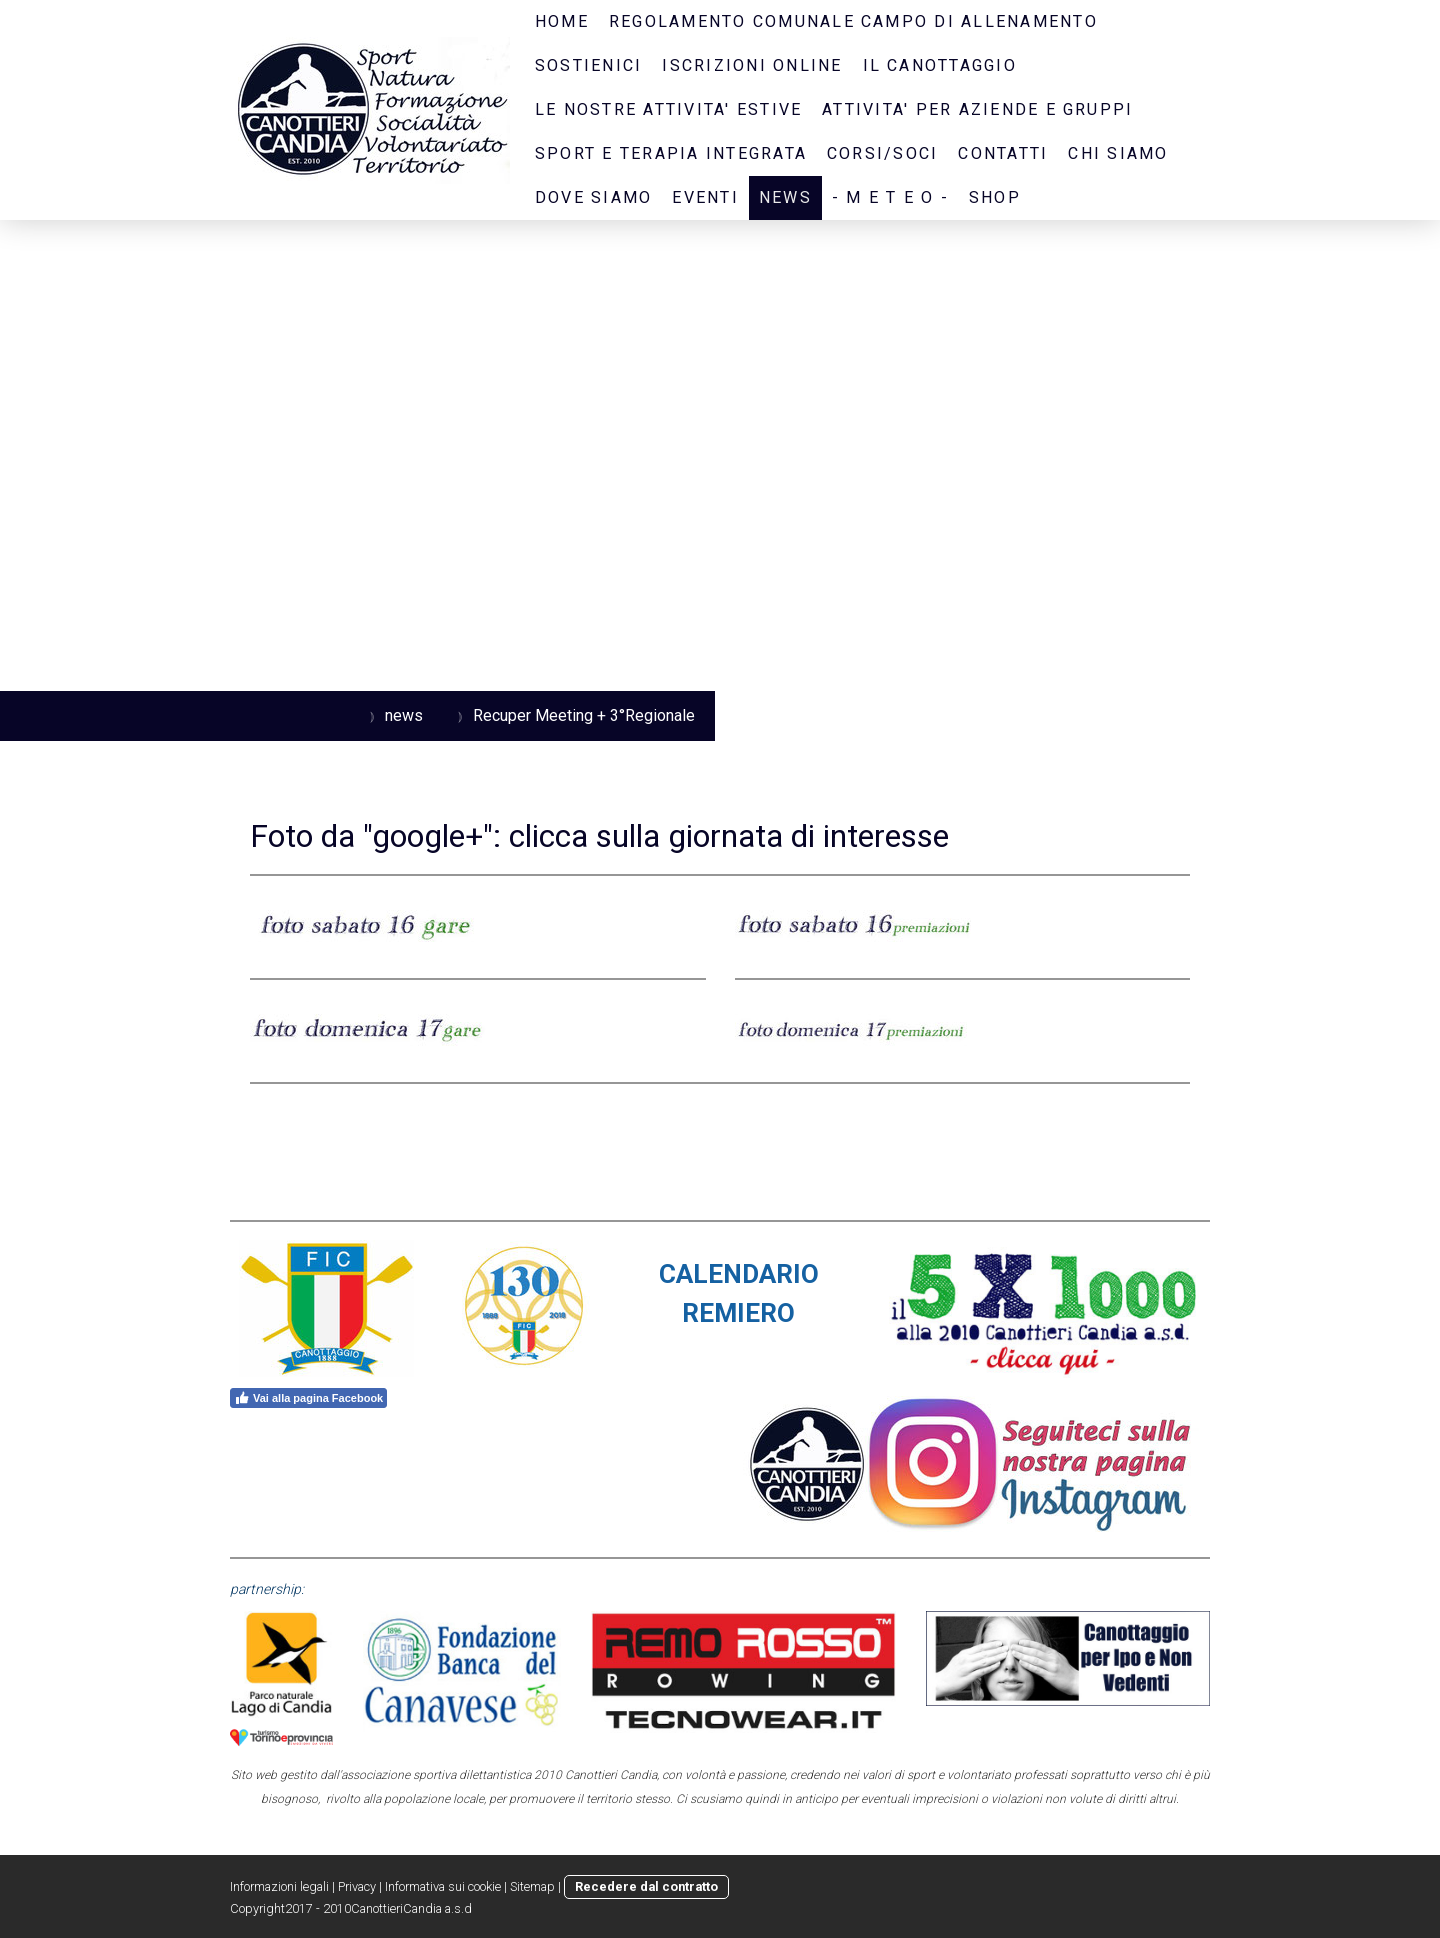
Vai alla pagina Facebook (308, 1398)
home (562, 21)
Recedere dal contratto (646, 1886)
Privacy (357, 1886)
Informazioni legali (279, 1886)
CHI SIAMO (1118, 153)
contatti (1003, 153)
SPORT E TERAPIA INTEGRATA (671, 153)
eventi (705, 197)
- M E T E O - (890, 197)
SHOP (995, 197)
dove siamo (593, 197)
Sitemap (532, 1886)
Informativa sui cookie (443, 1886)
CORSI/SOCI (882, 153)
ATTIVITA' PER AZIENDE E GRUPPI (977, 109)
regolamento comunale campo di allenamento (853, 21)
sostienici (588, 65)
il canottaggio (940, 65)
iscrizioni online (752, 65)
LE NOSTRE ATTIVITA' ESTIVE (668, 109)
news (785, 197)
